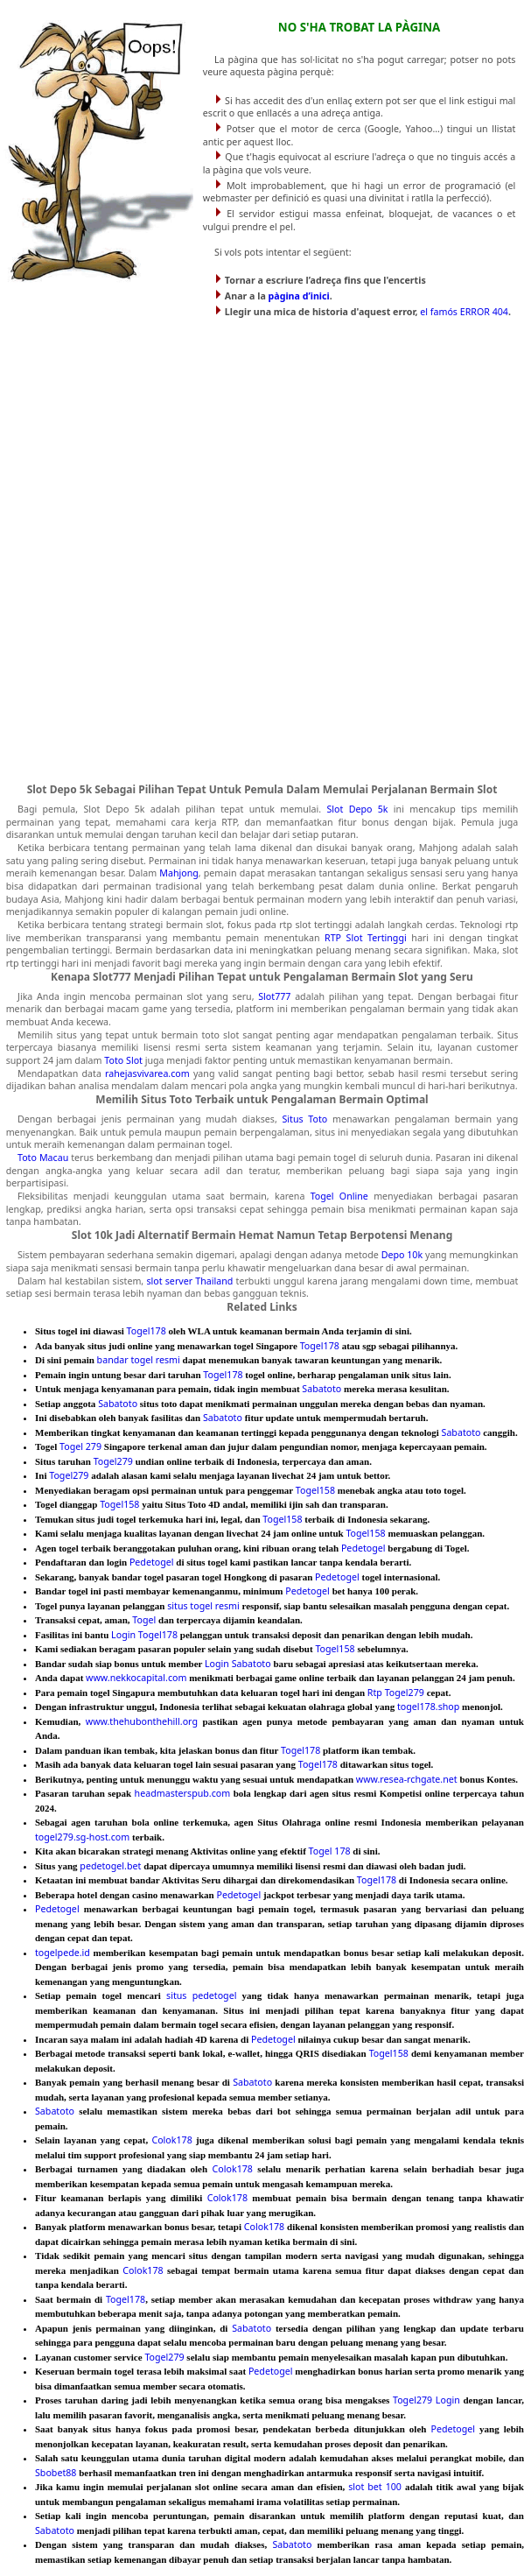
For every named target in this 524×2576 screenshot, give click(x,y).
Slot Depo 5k (357, 809)
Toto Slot (123, 1060)
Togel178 (146, 1331)
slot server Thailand (189, 1281)
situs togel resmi (203, 1606)
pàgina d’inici (299, 296)
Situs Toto (304, 1119)
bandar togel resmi (138, 1360)
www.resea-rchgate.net (407, 1779)
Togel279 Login (426, 2400)
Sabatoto (321, 1389)
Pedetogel (363, 1548)
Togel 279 (80, 1446)
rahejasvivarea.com (147, 1073)
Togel (144, 1620)
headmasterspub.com (183, 1793)
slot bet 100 (375, 2487)
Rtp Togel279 (395, 1692)
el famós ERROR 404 (464, 312)
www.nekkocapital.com (136, 1678)
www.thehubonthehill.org (142, 1721)
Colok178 (171, 2140)
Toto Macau (42, 1157)
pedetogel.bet (110, 1866)
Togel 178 (330, 1851)
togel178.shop (428, 1706)
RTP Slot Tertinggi (366, 938)
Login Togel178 (144, 1635)
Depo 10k (402, 1255)
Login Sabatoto (238, 1664)
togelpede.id (62, 1952)
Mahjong (179, 873)
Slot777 (274, 996)
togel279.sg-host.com (82, 1837)
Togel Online (339, 1196)
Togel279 (113, 1461)
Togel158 (315, 1490)
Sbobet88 (55, 2473)
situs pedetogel (201, 1995)
